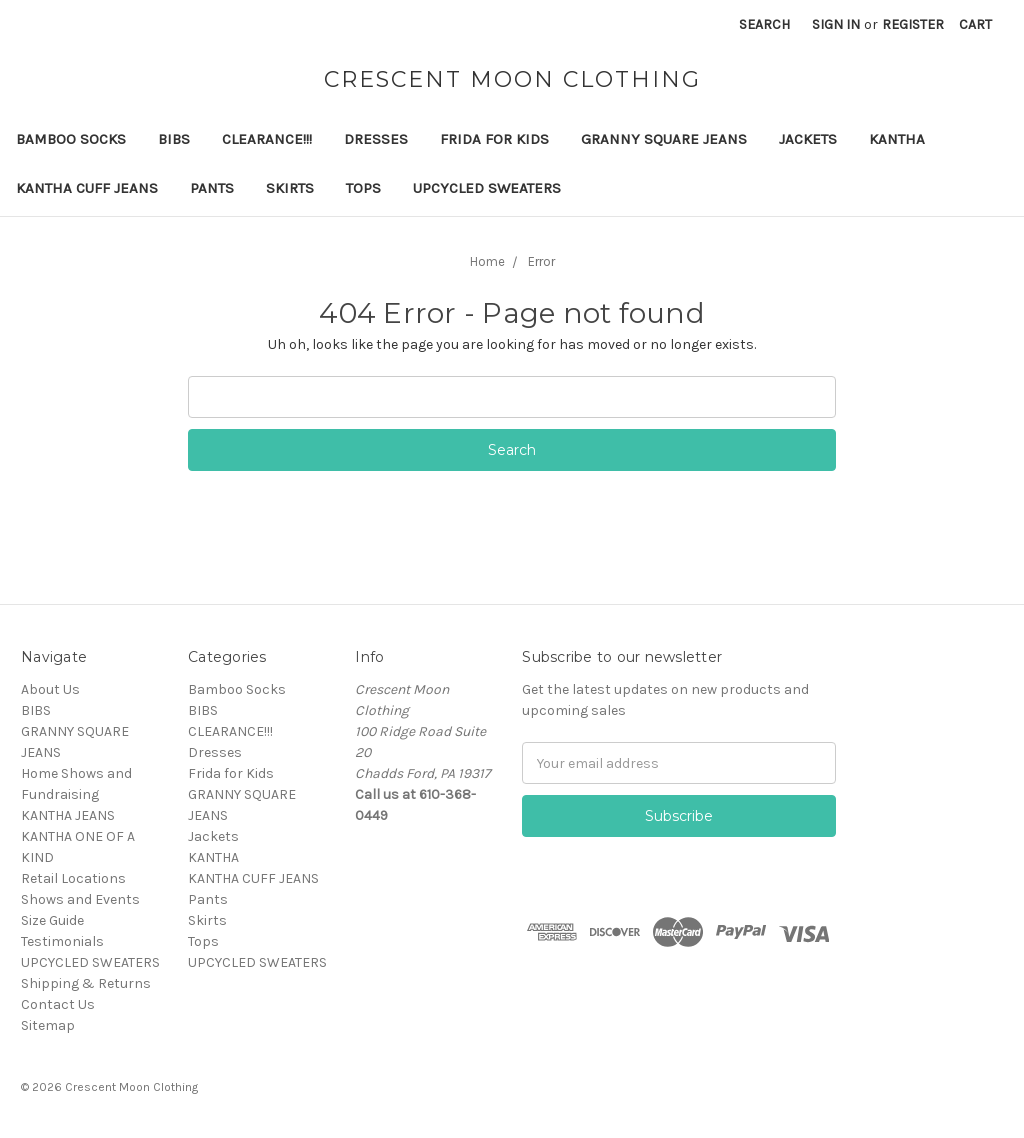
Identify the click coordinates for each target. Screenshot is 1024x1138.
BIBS (174, 139)
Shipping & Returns (86, 983)
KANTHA (897, 139)
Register (913, 24)
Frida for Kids (494, 139)
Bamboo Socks (71, 139)
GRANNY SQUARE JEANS (664, 139)
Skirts (290, 188)
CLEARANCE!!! (267, 139)
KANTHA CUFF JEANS (87, 188)
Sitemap (48, 1025)
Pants (212, 188)
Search (764, 24)
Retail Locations (73, 878)
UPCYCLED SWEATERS (487, 188)
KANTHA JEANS (68, 815)
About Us (50, 689)
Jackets (808, 139)
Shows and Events (80, 899)
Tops (363, 188)
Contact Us (58, 1004)
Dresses (376, 139)
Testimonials (62, 941)
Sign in (836, 24)
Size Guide (52, 920)
